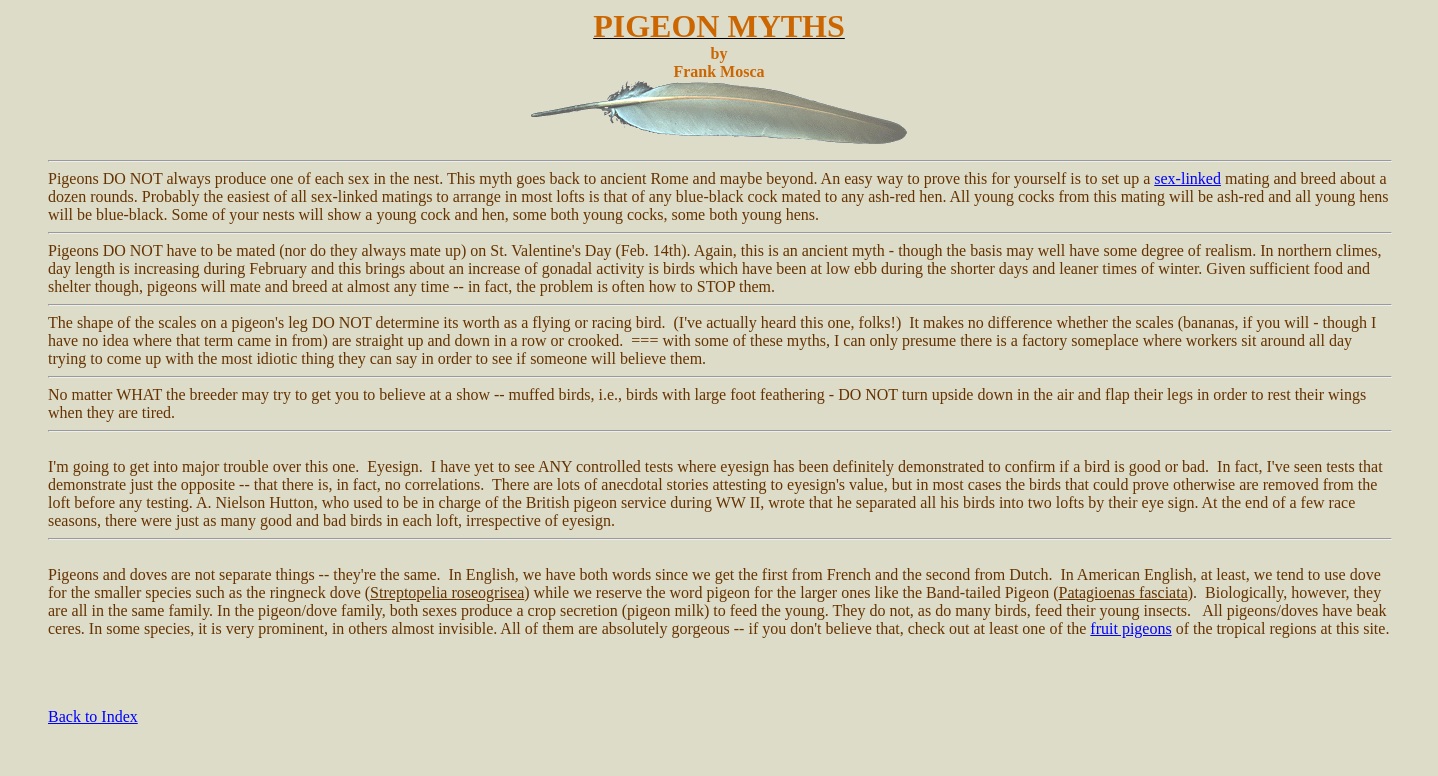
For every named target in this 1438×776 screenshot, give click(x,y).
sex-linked (1187, 178)
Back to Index (93, 716)
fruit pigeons (1130, 628)
